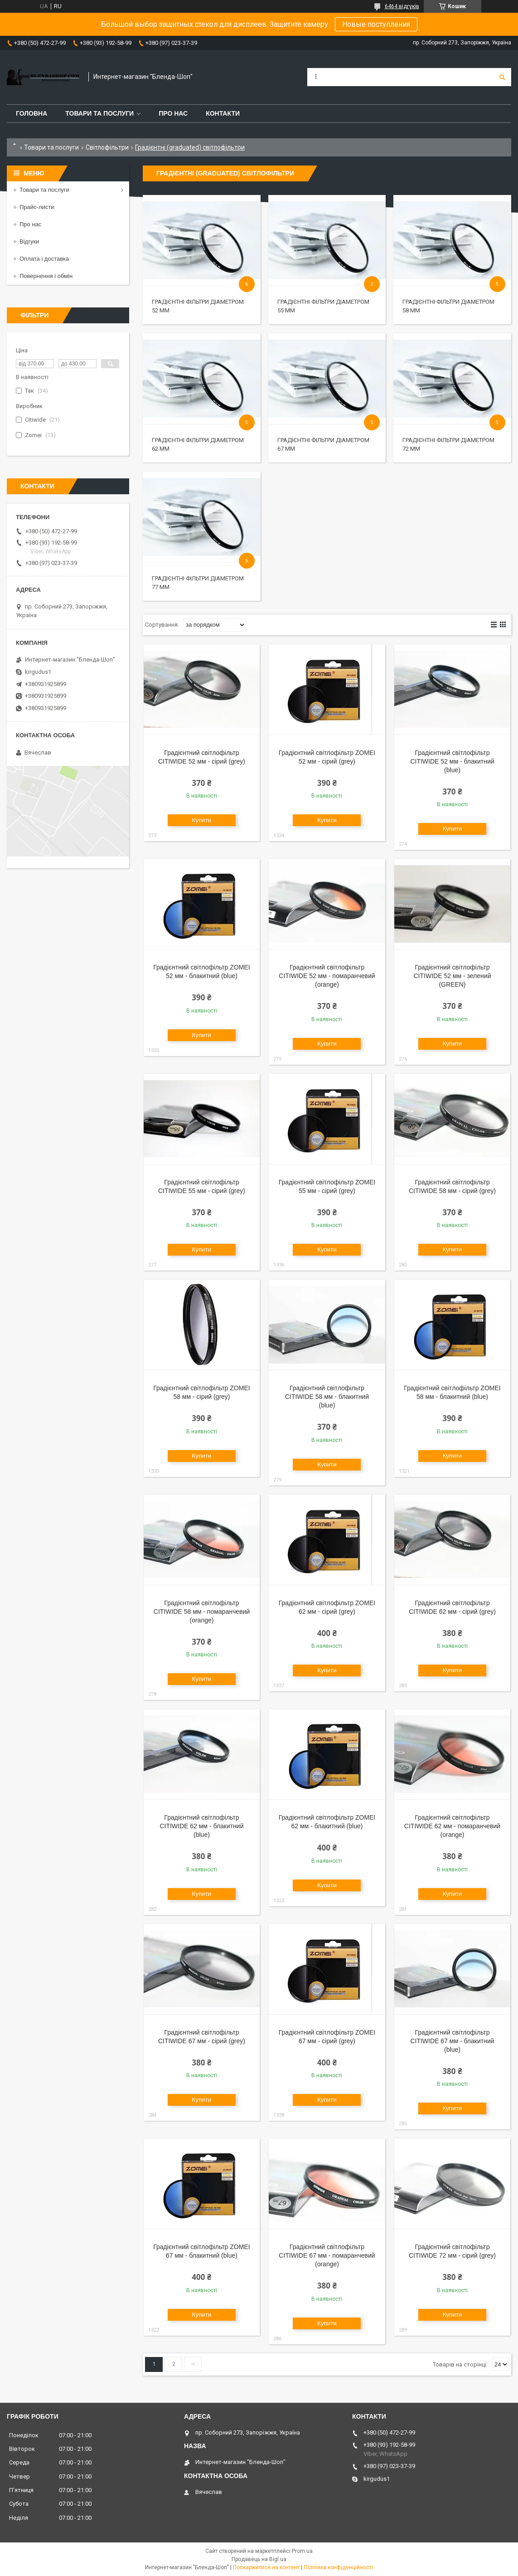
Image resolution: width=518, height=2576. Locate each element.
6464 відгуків (402, 6)
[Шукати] (502, 77)
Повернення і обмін (46, 276)
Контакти (223, 113)
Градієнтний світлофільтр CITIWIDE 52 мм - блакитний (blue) (452, 761)
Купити (202, 820)
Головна (31, 113)
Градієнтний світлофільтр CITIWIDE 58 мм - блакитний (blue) (327, 1396)
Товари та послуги (99, 113)
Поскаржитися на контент (266, 2567)
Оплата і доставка (44, 258)
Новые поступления (376, 24)
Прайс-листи (36, 207)
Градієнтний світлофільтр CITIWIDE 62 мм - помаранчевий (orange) (452, 1826)
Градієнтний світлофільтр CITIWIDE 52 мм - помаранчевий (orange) (327, 976)
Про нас (173, 113)
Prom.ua (302, 2551)
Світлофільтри (107, 147)
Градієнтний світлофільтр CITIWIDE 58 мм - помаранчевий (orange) (202, 1611)
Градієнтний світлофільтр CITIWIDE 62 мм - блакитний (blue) (201, 1826)
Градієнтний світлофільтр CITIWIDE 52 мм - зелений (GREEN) (452, 976)
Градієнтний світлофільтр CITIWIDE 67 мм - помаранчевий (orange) (327, 2255)
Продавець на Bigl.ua (259, 2559)
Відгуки (29, 241)
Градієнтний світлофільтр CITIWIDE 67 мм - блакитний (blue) (452, 2041)
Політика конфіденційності (338, 2567)
